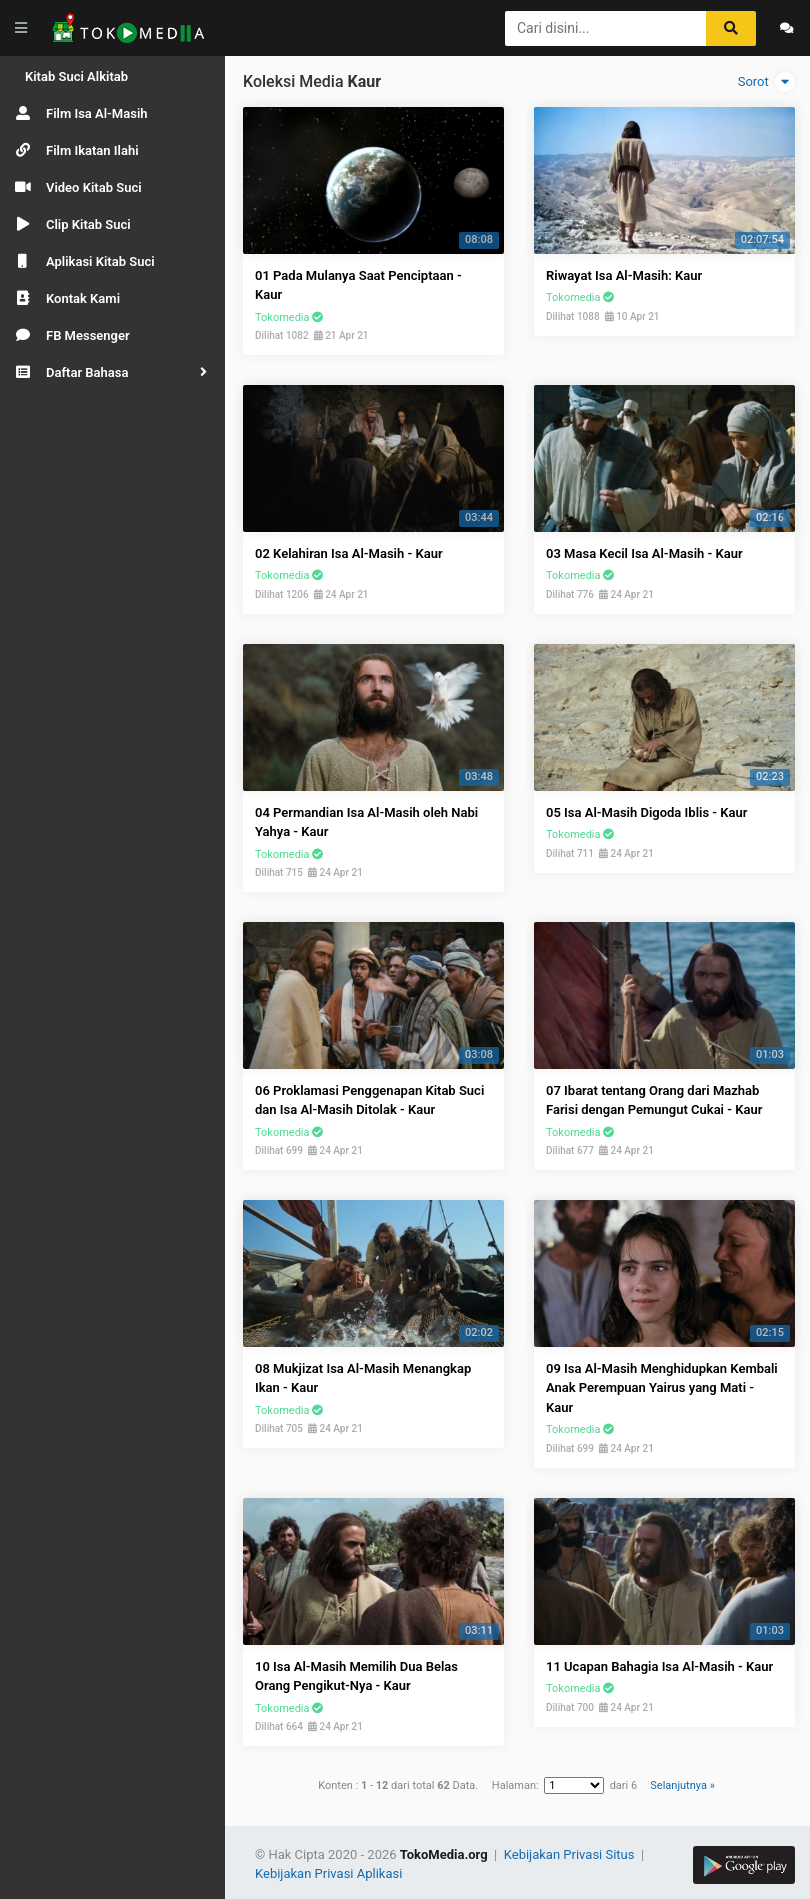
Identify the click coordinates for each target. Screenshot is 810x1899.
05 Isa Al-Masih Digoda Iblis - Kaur (646, 812)
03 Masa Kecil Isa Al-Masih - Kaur (644, 553)
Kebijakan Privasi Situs (571, 1854)
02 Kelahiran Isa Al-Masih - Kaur (349, 553)
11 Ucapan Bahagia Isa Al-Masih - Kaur (659, 1666)
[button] (112, 372)
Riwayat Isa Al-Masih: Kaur (624, 275)
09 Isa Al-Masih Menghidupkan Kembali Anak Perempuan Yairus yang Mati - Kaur (662, 1388)
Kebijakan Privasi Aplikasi (328, 1873)
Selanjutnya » (682, 1785)
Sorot (766, 82)
